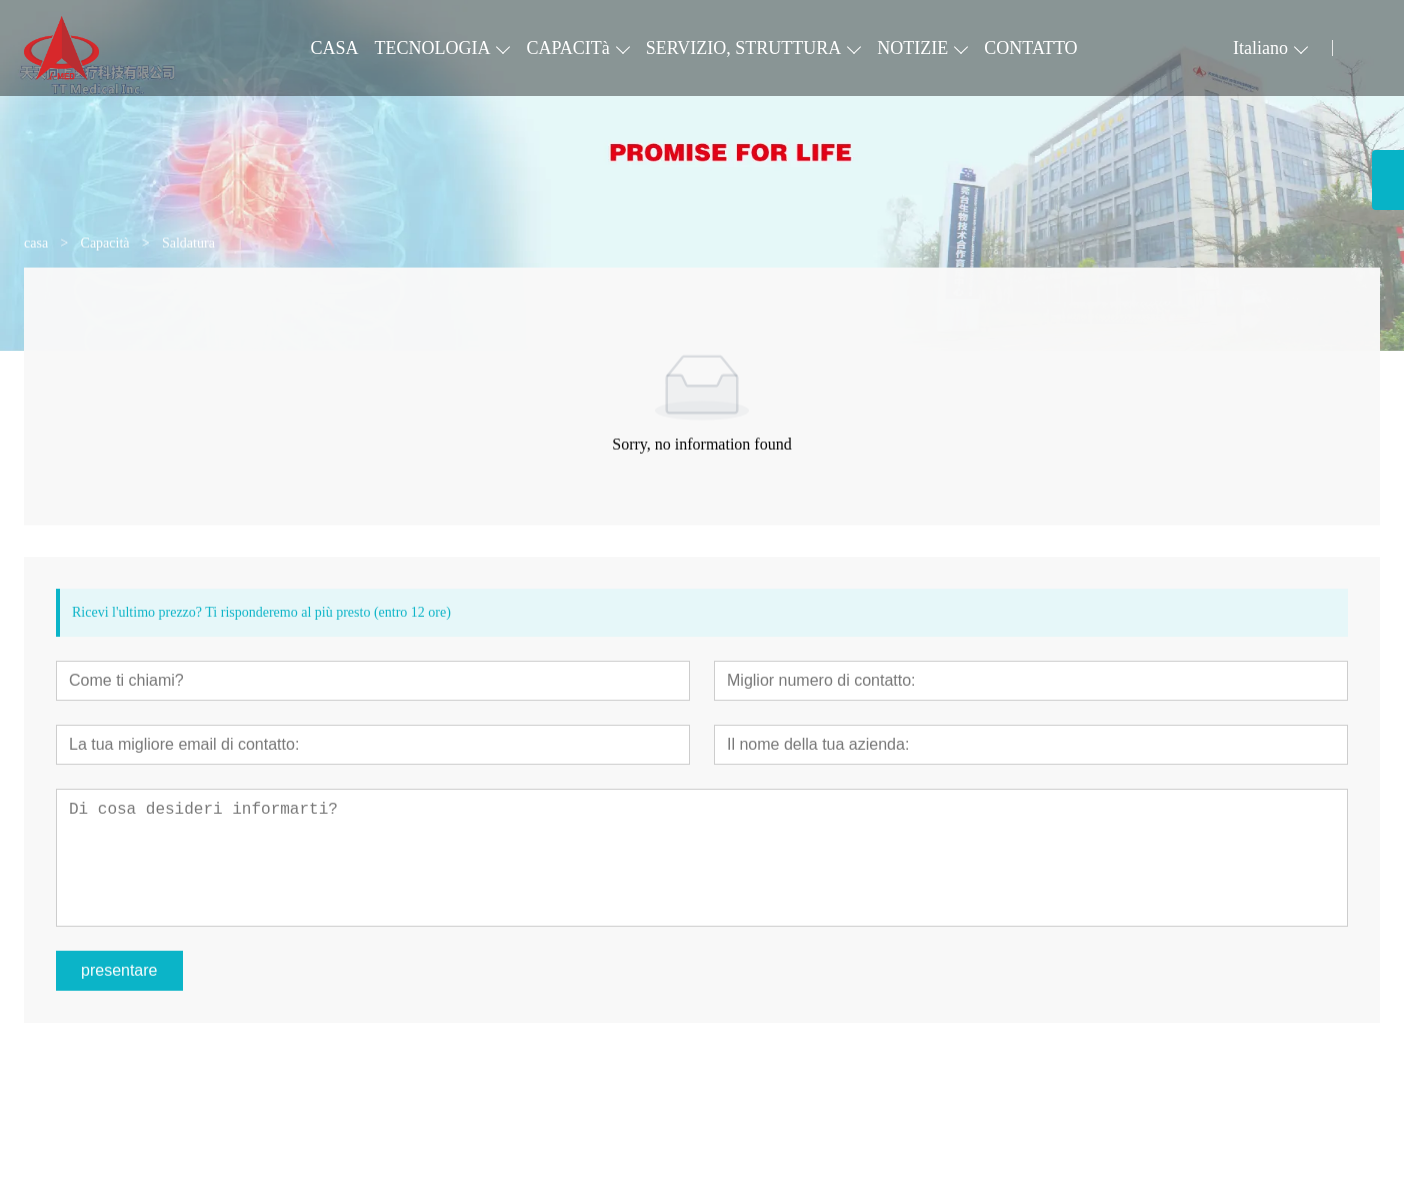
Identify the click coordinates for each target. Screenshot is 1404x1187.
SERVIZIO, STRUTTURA (744, 48)
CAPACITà (567, 48)
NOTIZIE (912, 48)
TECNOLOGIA (432, 48)
